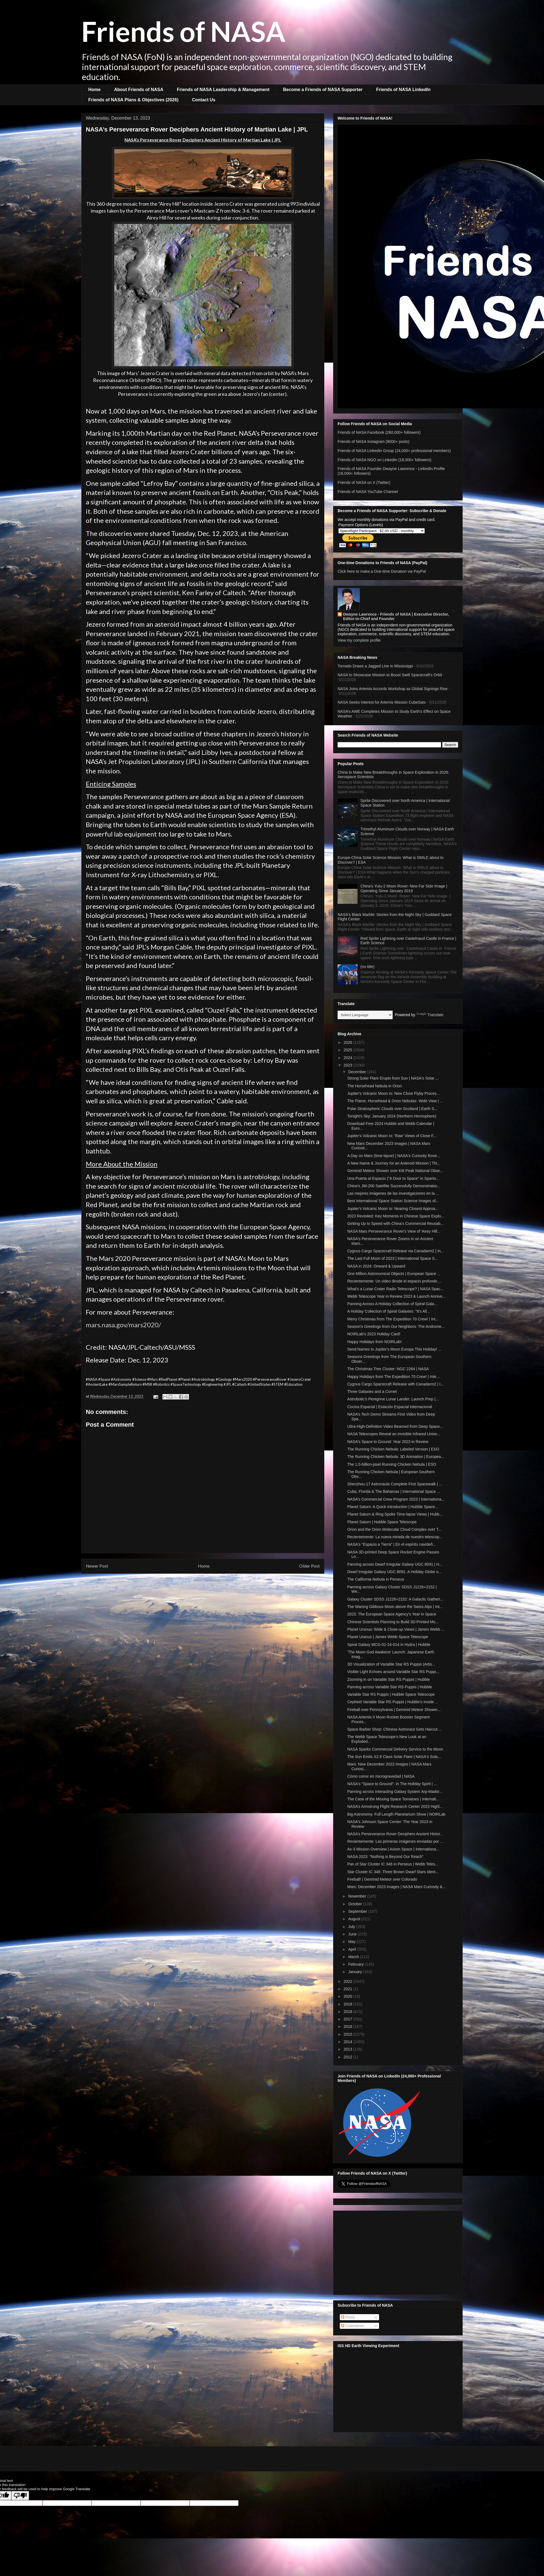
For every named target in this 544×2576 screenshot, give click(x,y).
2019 (348, 2004)
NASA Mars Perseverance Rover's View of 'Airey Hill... (394, 1231)
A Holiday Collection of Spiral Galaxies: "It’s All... (388, 1311)
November (357, 1896)
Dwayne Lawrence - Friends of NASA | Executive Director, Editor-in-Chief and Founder (396, 616)
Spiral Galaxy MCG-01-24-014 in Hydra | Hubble (388, 1644)
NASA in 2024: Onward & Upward (376, 1266)
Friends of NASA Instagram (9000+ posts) (374, 441)
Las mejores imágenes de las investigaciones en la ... (393, 1193)
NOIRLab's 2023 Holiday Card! (373, 1334)
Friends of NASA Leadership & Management (223, 89)
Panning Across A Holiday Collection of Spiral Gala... (392, 1304)
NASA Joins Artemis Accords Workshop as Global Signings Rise (392, 688)
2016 (348, 2026)
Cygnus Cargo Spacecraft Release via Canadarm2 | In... (395, 1251)
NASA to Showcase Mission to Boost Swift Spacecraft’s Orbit (390, 675)
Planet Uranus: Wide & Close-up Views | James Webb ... (395, 1629)
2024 (348, 1057)
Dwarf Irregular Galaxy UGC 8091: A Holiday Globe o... (394, 1572)
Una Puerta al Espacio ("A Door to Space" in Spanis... (393, 1178)
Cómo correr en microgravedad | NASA (381, 1776)
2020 (348, 1996)
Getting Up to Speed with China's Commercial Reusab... (395, 1223)
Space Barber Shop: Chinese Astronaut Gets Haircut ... (394, 1729)
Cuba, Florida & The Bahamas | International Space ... (393, 1491)
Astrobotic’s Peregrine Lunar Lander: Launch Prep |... (393, 1399)
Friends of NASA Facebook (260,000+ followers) (379, 432)
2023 (348, 1065)
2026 (348, 1042)
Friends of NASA (183, 31)
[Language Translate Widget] (365, 1015)
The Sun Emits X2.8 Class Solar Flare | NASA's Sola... (394, 1756)
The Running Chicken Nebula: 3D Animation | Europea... (395, 1456)
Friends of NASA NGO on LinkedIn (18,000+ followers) (384, 460)
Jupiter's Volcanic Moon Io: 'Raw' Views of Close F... (391, 1136)
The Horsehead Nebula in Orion (374, 1086)
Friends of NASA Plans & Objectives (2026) (133, 99)
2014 (348, 2042)
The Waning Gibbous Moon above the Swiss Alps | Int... (395, 1606)
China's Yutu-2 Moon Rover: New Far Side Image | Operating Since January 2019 (404, 888)
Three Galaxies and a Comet (372, 1391)
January (355, 1972)
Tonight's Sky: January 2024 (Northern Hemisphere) (391, 1116)
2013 (348, 2049)
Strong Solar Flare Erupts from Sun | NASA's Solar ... (393, 1078)
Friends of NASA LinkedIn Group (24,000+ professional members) (394, 450)
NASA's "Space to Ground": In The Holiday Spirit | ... (392, 1784)
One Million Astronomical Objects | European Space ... (394, 1273)
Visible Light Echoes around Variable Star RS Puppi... (393, 1671)
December (357, 1072)
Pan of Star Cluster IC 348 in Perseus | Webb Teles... (392, 1864)
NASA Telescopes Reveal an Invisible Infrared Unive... (393, 1434)
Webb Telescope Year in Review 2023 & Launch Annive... (396, 1296)
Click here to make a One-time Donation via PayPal (382, 571)
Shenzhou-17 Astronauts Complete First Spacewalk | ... (394, 1484)
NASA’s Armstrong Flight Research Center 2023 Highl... (395, 1806)
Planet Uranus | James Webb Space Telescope (387, 1637)
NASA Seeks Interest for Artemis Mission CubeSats (382, 702)
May (352, 1941)
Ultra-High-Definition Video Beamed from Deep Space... (395, 1426)
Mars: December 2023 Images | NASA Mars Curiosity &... (396, 1887)
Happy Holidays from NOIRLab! (374, 1341)
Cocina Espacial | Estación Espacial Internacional (389, 1407)
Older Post (309, 1565)
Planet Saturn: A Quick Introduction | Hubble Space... (392, 1506)
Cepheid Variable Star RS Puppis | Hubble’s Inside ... (392, 1702)
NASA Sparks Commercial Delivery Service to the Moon (395, 1749)
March (354, 1957)
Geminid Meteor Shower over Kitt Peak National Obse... (395, 1170)
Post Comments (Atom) (214, 1580)
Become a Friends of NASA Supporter (322, 89)
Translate (430, 1015)
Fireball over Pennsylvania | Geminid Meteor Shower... (394, 1709)
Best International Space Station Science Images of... (393, 1201)
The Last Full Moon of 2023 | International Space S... (392, 1258)
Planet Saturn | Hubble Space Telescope (382, 1522)
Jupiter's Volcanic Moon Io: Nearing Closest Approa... (393, 1208)
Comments (352, 2326)
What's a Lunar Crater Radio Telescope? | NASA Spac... (395, 1289)
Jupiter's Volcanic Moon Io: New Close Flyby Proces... (393, 1093)
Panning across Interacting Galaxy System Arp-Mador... (394, 1791)
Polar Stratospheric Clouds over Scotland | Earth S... (392, 1108)
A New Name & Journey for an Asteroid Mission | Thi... (393, 1163)
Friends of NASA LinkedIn (403, 89)
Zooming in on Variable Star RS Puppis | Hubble (388, 1679)
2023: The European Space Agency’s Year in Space (391, 1614)
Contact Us (203, 99)
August (354, 1919)
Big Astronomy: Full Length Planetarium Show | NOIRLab (396, 1814)
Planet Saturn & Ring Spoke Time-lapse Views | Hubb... (394, 1514)
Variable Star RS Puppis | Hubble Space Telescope (391, 1694)
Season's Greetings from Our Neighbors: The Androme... (396, 1326)
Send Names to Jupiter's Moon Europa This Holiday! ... (394, 1349)
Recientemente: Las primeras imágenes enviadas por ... (395, 1841)
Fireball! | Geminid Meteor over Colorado (382, 1879)
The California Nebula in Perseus (375, 1579)
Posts (348, 2317)
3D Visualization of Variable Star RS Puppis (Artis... (391, 1664)
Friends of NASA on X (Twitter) (364, 482)
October (355, 1904)
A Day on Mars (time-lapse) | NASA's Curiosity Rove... (393, 1155)
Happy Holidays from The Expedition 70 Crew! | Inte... (393, 1376)
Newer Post (97, 1565)
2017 (348, 2019)
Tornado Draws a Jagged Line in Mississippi (375, 666)
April (352, 1949)
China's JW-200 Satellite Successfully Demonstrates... (393, 1186)
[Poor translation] (20, 2495)
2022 (348, 1981)
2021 (348, 1989)
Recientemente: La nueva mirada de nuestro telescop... (394, 1537)
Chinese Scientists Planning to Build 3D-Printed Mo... (393, 1622)
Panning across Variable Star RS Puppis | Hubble (389, 1687)
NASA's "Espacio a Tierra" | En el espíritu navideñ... (391, 1544)
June (353, 1934)
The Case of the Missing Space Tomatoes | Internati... (393, 1799)
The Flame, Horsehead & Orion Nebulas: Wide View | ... (395, 1101)
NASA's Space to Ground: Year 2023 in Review (387, 1441)
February (356, 1964)
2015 (348, 2034)
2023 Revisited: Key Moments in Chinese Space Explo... (395, 1216)
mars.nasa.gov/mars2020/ (123, 1325)
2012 (348, 2057)
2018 (348, 2011)
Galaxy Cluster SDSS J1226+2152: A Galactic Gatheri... (395, 1599)
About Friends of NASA (138, 89)
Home (94, 89)
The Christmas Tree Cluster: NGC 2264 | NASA (388, 1369)
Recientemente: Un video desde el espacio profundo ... (394, 1281)
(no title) (368, 966)
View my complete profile (359, 640)
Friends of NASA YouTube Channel (368, 491)
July (352, 1926)
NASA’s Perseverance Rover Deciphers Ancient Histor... (395, 1834)
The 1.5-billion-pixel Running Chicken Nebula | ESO (391, 1464)
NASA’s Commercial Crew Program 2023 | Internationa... (396, 1499)
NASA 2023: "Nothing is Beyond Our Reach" (385, 1856)
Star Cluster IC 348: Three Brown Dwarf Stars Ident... (393, 1872)
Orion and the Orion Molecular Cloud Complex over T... (394, 1529)
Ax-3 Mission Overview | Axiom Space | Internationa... (393, 1849)
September (358, 1911)
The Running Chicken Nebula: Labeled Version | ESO (393, 1449)
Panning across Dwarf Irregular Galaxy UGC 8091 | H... (394, 1564)
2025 (348, 1050)
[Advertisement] (398, 2251)
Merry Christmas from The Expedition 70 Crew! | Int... (393, 1319)
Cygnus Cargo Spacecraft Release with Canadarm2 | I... (395, 1384)
